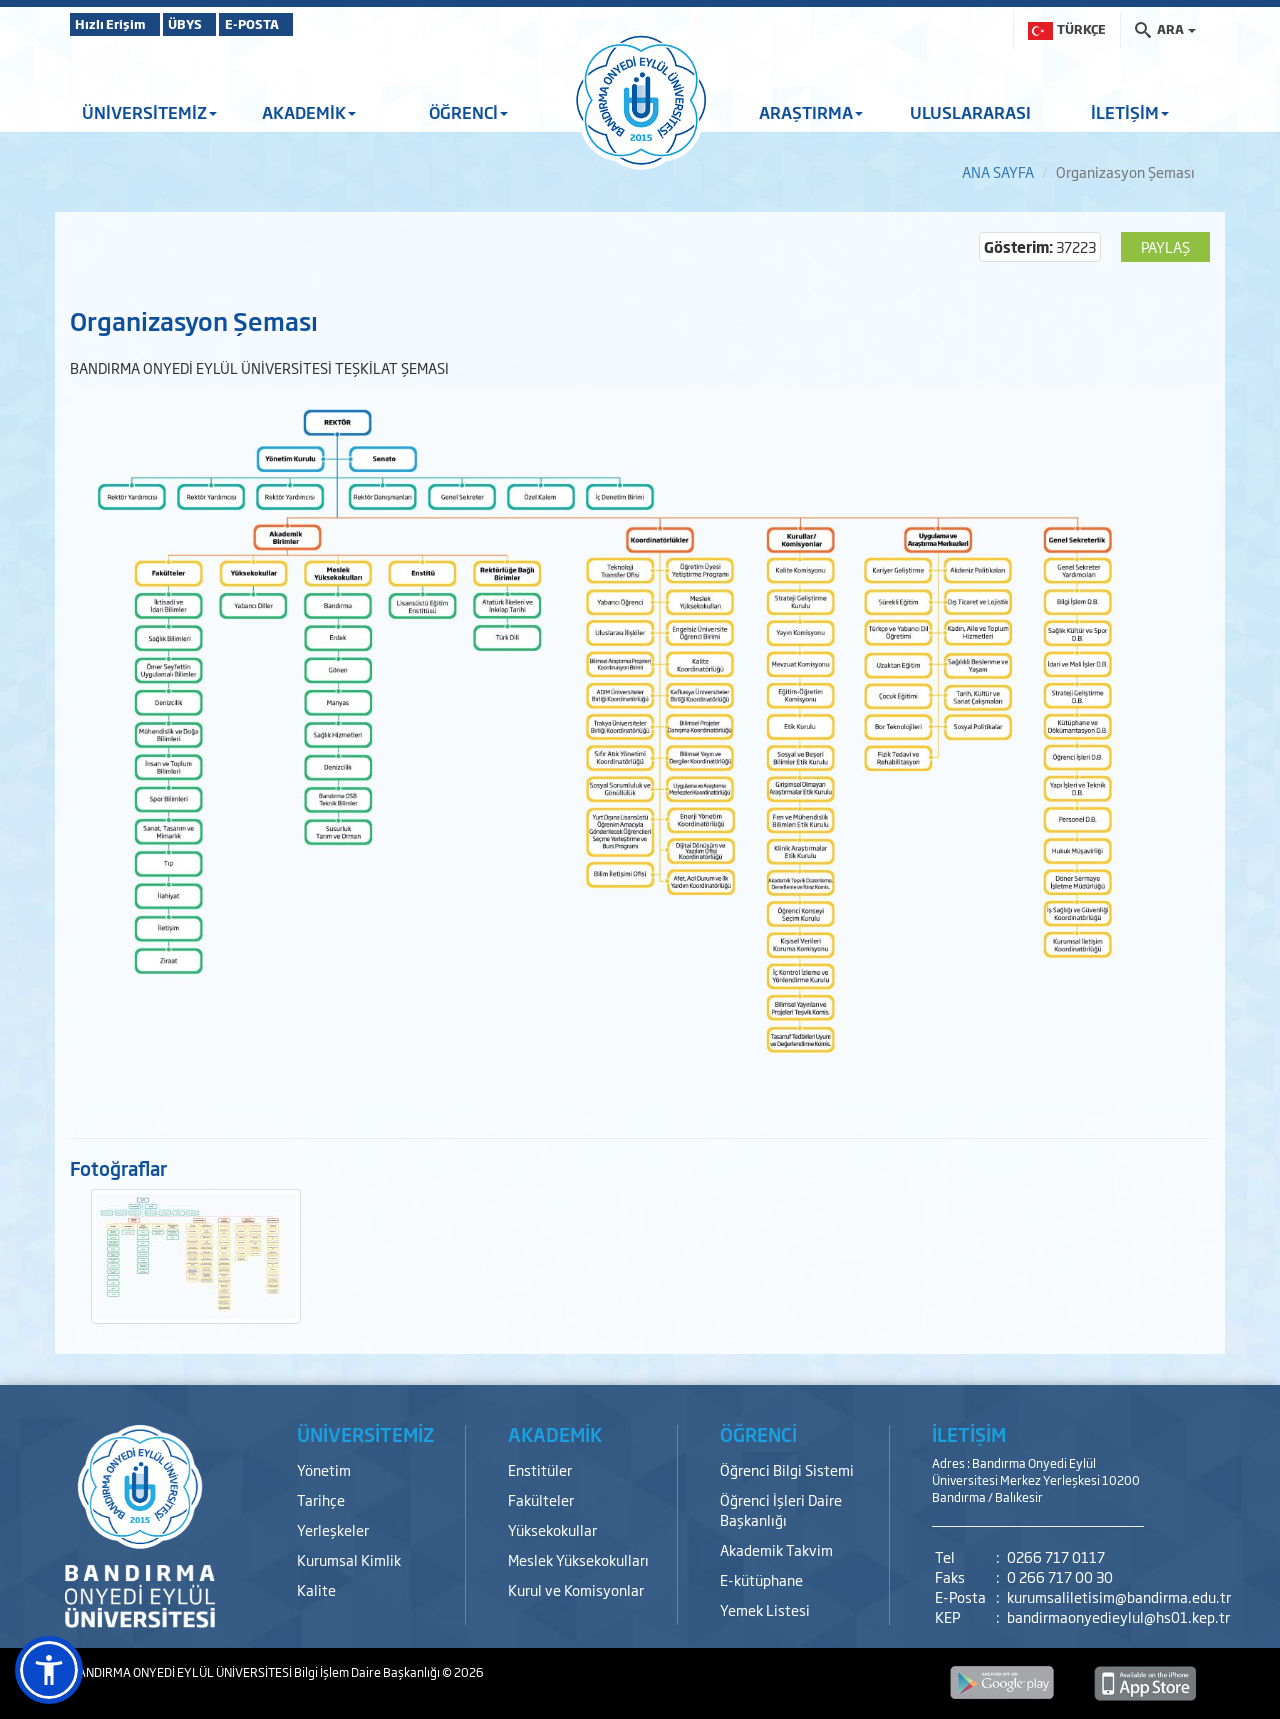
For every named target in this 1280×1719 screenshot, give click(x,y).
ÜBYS (217, 24)
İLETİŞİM (1130, 112)
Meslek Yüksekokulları (578, 1559)
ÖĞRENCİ (468, 112)
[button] (49, 1670)
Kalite (316, 1589)
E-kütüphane (761, 1579)
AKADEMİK (309, 112)
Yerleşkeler (333, 1529)
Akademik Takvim (776, 1549)
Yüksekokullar (552, 1529)
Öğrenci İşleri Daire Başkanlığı (781, 1509)
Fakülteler (541, 1499)
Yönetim (324, 1469)
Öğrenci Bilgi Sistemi (787, 1469)
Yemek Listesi (765, 1609)
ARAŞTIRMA (811, 112)
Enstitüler (540, 1469)
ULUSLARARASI (970, 112)
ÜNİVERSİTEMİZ (149, 112)
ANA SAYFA (998, 171)
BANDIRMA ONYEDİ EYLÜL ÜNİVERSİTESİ (182, 1672)
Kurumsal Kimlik (349, 1559)
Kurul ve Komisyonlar (576, 1589)
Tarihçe (321, 1499)
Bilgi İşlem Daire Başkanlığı (368, 1672)
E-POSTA (310, 24)
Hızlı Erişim (119, 24)
